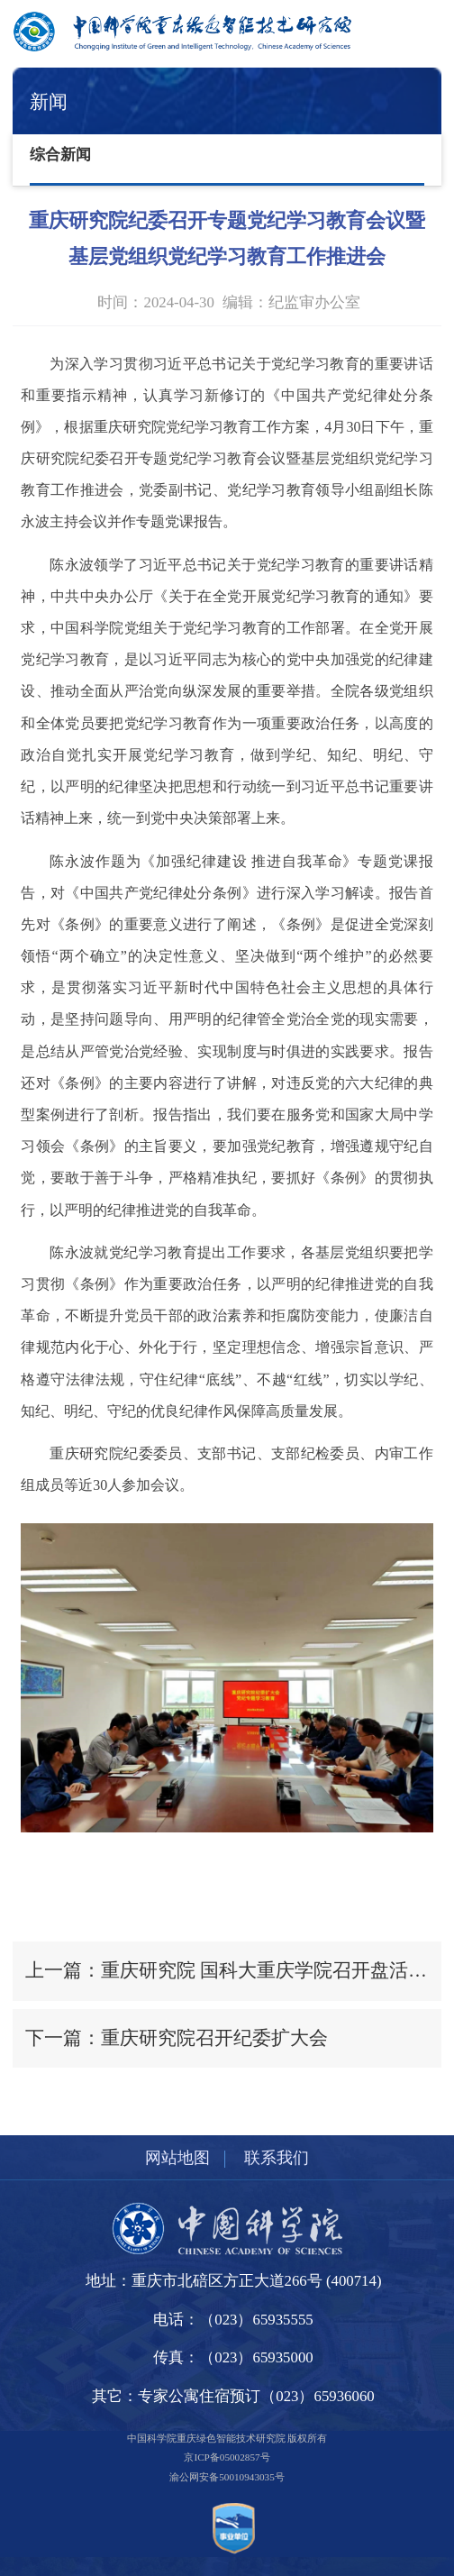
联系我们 (276, 2158)
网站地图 (177, 2158)
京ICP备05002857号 (226, 2457)
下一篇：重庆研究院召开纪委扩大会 (176, 2038)
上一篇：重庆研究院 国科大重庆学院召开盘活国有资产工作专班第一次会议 (233, 1970)
